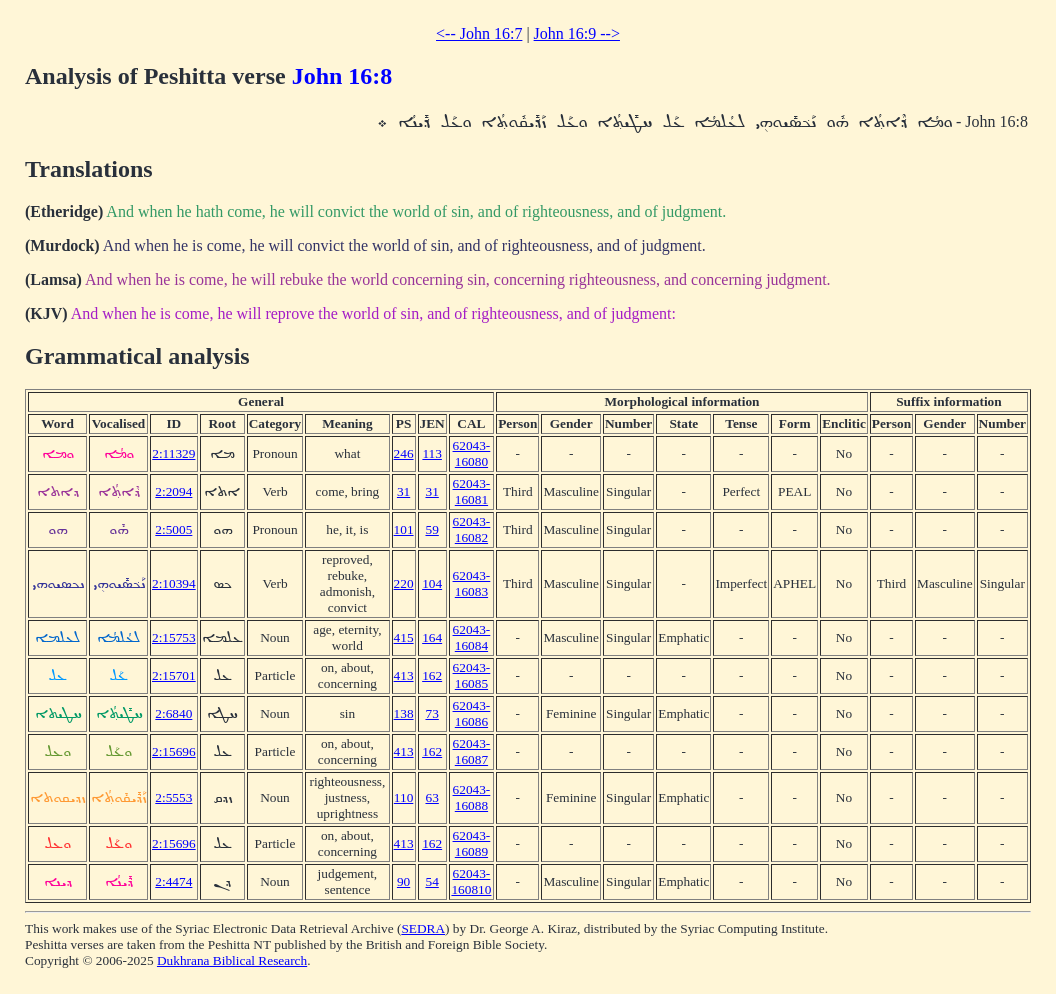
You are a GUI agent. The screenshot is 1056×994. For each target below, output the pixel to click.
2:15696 (174, 751)
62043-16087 (472, 751)
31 (403, 491)
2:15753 (174, 637)
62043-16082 (472, 529)
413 (404, 675)
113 (432, 453)
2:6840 (173, 713)
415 (404, 637)
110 (404, 797)
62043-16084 (472, 637)
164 (432, 637)
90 (403, 881)
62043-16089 (472, 843)
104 (432, 583)
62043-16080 (472, 453)
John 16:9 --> (577, 33)
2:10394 (174, 583)
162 (432, 675)
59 (431, 529)
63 (431, 797)
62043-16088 (472, 797)
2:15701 (174, 675)
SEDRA (423, 928)
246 (404, 453)
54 (431, 881)
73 (431, 713)
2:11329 (173, 453)
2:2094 (173, 491)
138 (404, 713)
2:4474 (173, 881)
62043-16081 (472, 491)
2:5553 (173, 797)
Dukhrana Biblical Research (232, 960)
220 (404, 583)
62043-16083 (472, 583)
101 (404, 529)
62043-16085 (472, 675)
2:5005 (173, 529)
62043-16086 (472, 713)
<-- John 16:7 (479, 33)
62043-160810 (471, 881)
